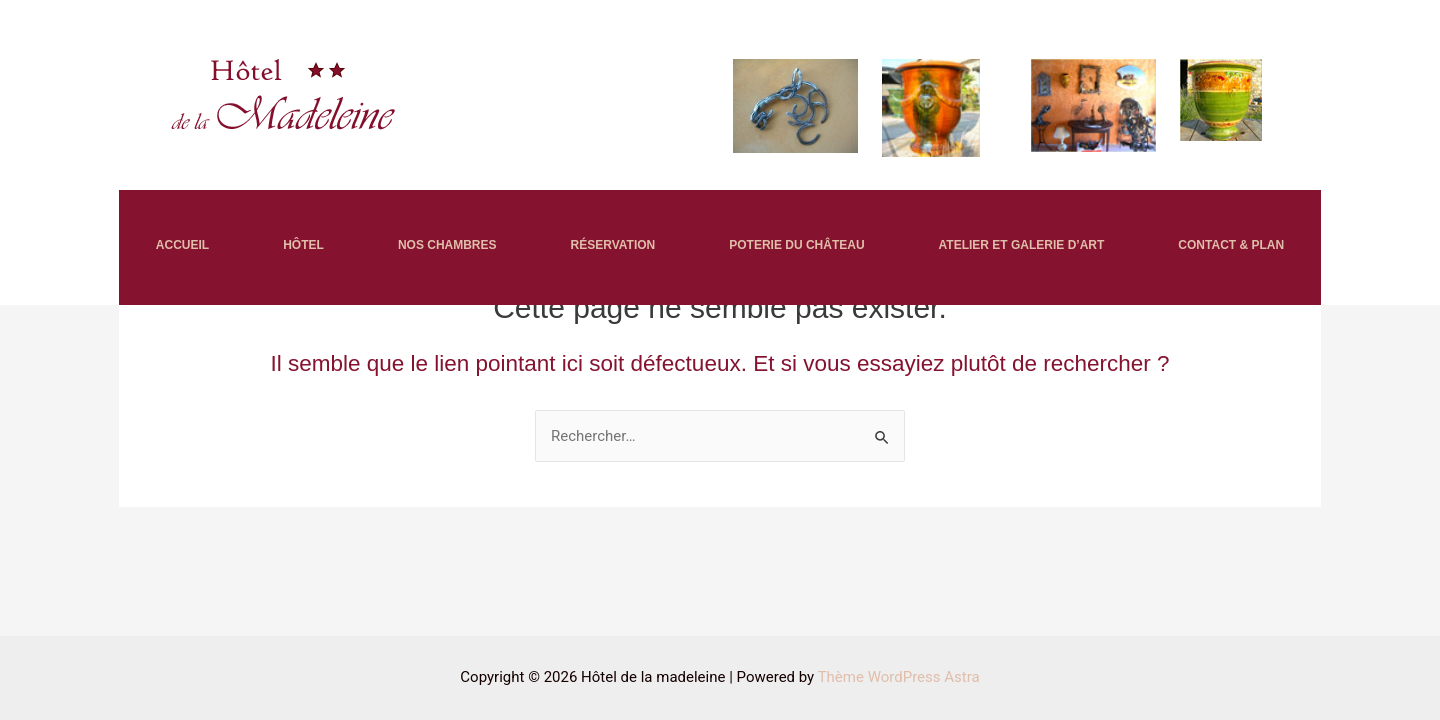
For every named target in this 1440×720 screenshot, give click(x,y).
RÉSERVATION (613, 245)
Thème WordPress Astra (899, 677)
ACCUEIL (182, 245)
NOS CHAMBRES (447, 245)
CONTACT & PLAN (1231, 245)
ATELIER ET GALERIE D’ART (1022, 245)
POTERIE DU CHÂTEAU (796, 245)
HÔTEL (303, 245)
